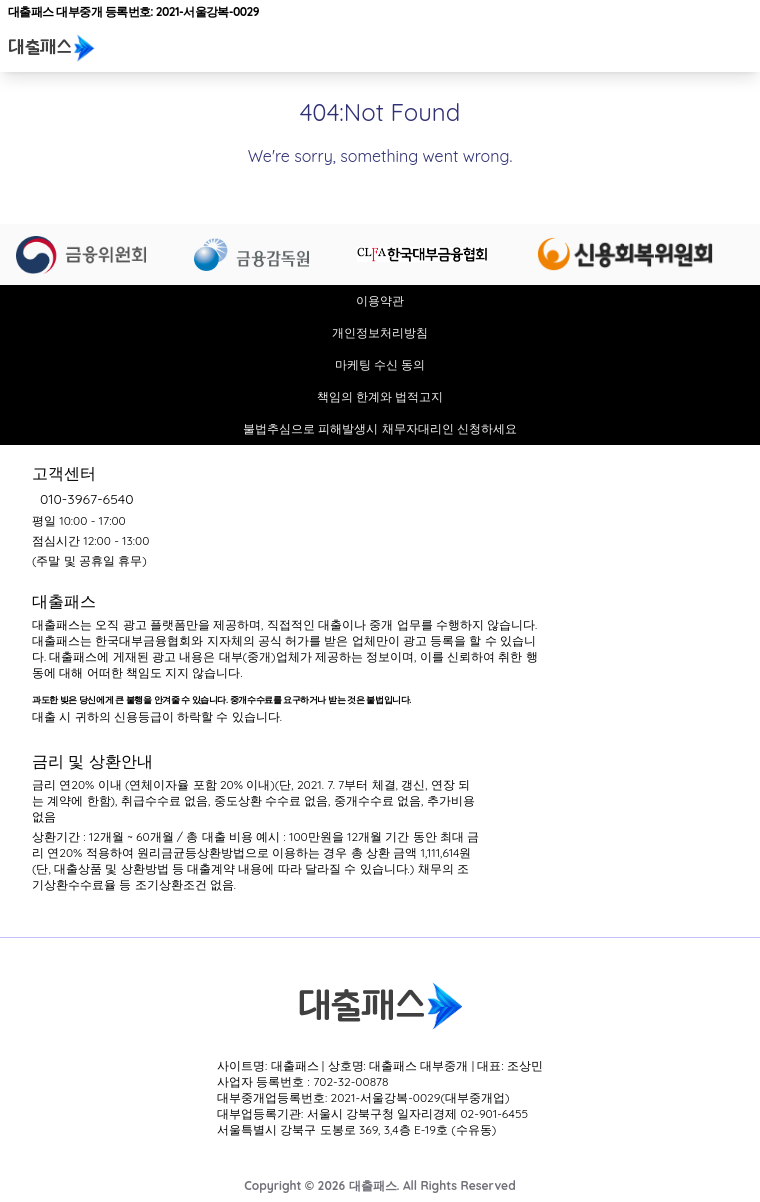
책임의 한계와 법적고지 (380, 396)
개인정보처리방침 (380, 332)
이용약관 (380, 300)
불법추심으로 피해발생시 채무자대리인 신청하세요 (380, 428)
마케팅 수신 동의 (380, 364)
